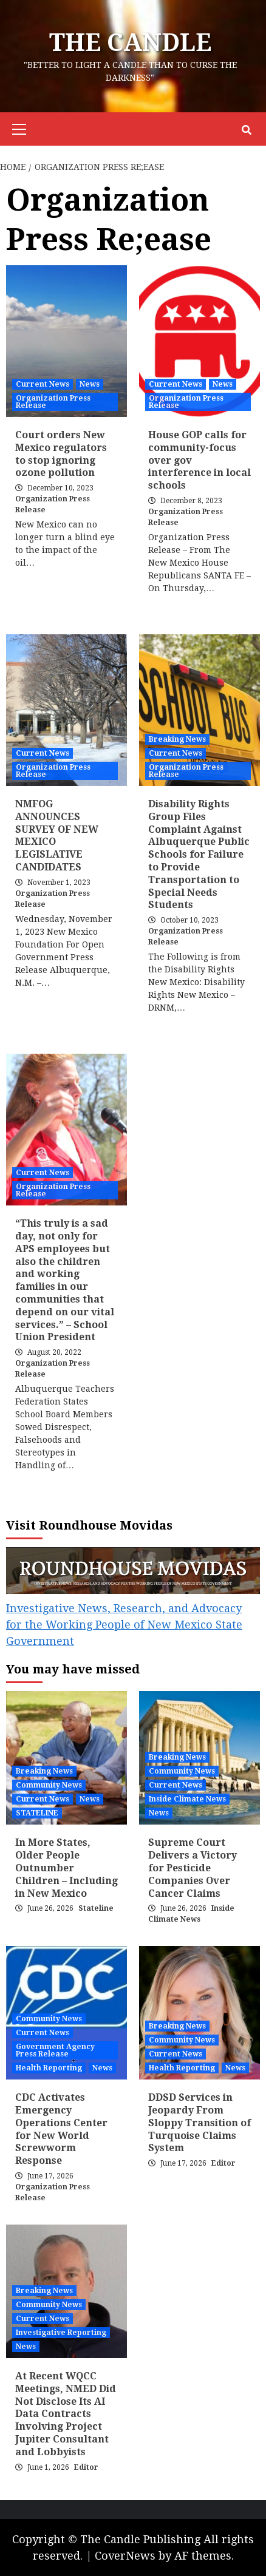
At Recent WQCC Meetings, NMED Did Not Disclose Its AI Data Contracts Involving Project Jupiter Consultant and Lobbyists (65, 2414)
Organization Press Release (53, 402)
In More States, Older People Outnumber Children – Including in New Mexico (66, 1868)
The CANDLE (130, 43)
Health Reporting (49, 2068)
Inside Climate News (187, 1799)
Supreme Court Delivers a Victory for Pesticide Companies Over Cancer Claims (192, 1868)
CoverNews (125, 2555)
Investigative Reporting (61, 2332)
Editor (223, 2163)
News (90, 384)
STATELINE (37, 1813)
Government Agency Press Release (55, 2050)
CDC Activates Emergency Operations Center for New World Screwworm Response (61, 2129)
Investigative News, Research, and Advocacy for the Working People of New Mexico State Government (124, 1624)
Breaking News (177, 739)
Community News (49, 1785)
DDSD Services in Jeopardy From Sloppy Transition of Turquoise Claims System (199, 2123)
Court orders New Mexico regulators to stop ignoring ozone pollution (61, 453)
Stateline (96, 1908)
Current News (42, 384)
